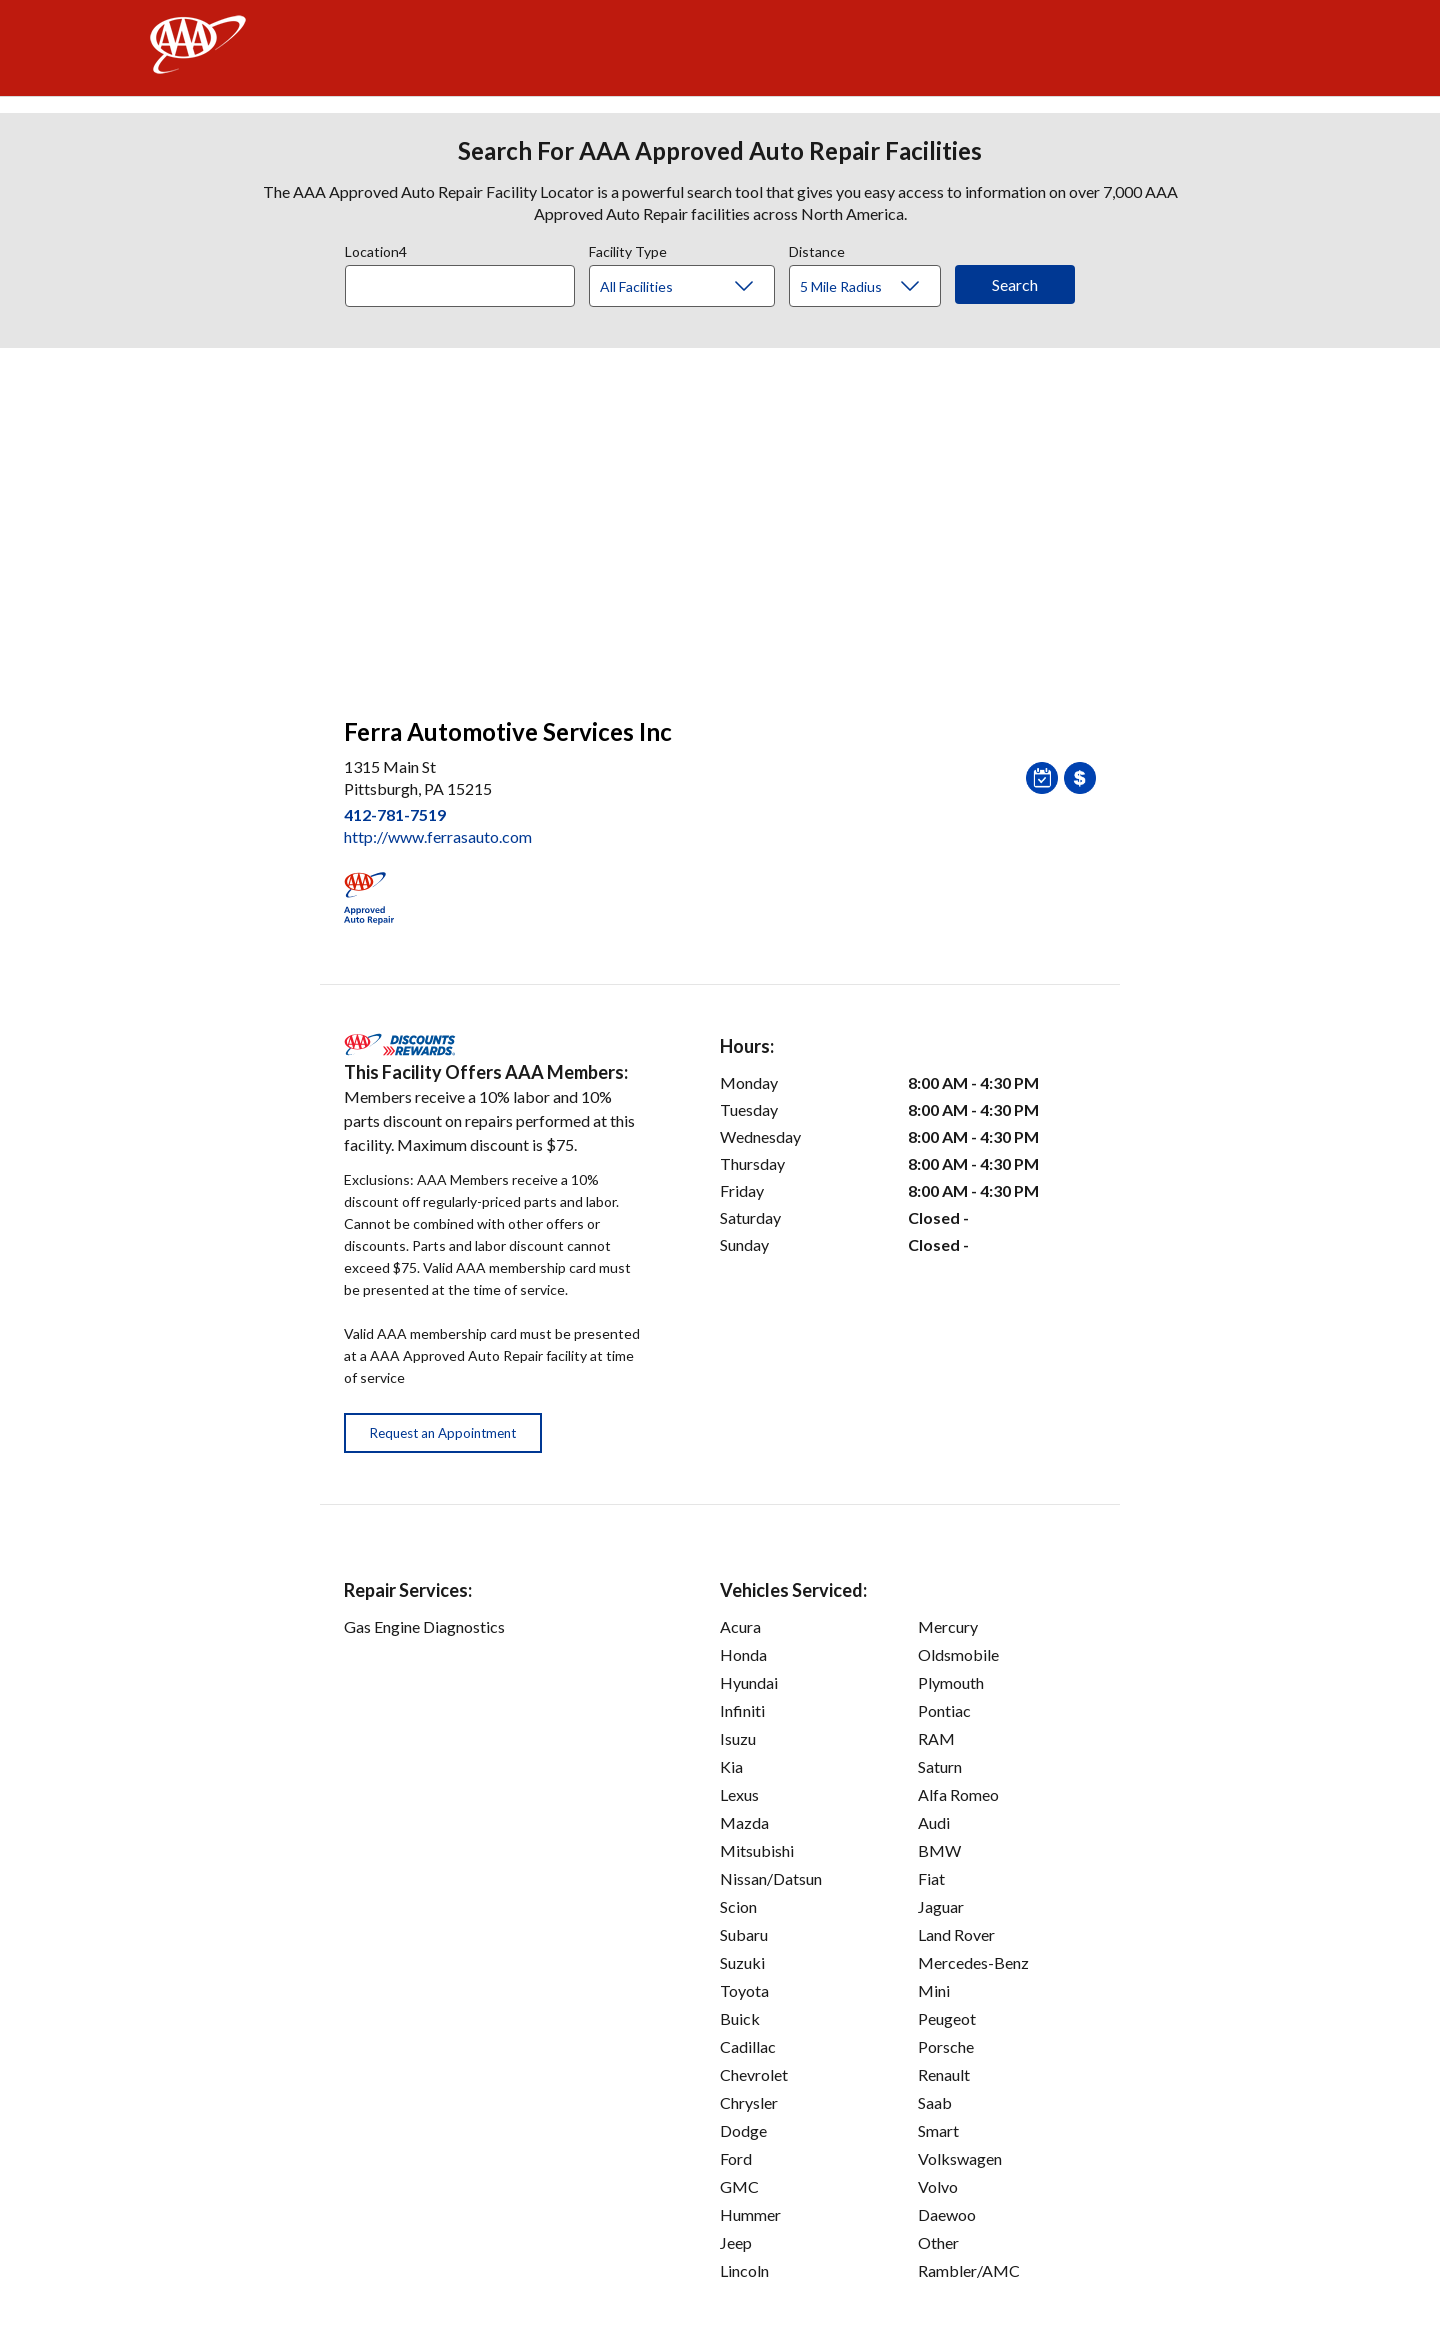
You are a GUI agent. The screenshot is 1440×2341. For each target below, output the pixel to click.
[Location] (460, 286)
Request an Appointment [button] (443, 1433)
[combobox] (467, 281)
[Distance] (872, 287)
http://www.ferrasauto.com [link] (438, 836)
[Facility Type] (698, 287)
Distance (817, 249)
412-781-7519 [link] (395, 814)
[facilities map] (720, 522)
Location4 (376, 249)
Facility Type (628, 249)
